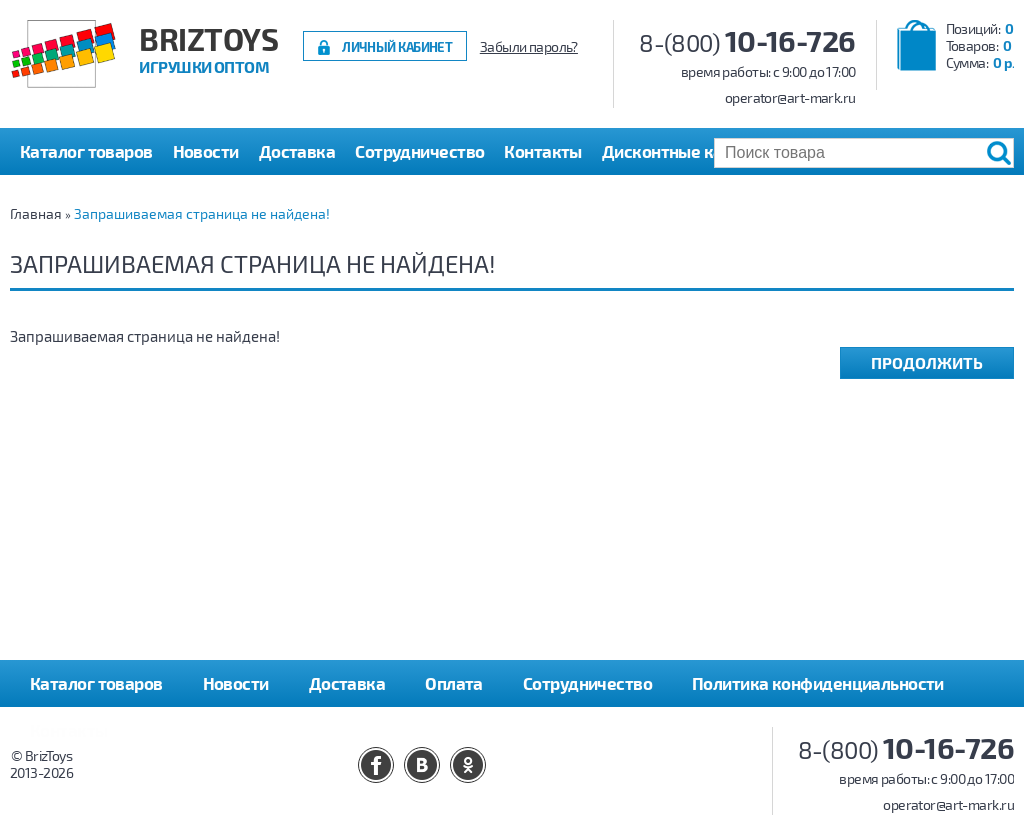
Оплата (454, 683)
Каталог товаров (96, 683)
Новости (206, 151)
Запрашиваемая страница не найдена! (202, 213)
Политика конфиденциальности (818, 683)
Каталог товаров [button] (86, 151)
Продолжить (927, 362)
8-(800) (747, 42)
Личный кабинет (397, 46)
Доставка (297, 151)
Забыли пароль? (529, 47)
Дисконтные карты (677, 151)
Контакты (543, 151)
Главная (36, 213)
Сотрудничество (419, 151)
